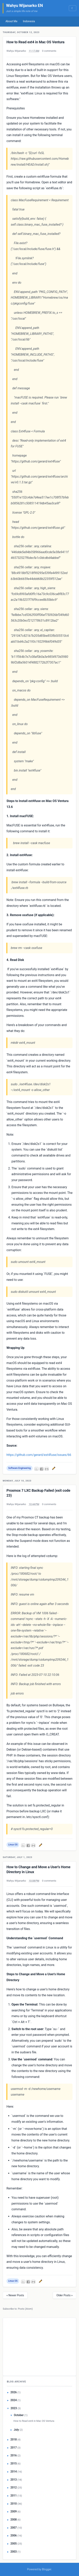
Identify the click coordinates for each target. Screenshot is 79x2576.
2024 (13, 2400)
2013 (13, 2479)
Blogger (46, 2569)
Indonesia (29, 21)
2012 (13, 2487)
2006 (13, 2535)
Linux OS (12, 1844)
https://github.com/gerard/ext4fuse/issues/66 (38, 1455)
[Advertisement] (39, 2346)
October (19, 2415)
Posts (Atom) (25, 2308)
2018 (13, 2439)
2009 (13, 2511)
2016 (13, 2455)
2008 (13, 2519)
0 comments (49, 50)
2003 (13, 2551)
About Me (11, 21)
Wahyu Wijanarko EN (24, 5)
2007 (13, 2527)
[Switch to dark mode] (72, 8)
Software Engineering (19, 1468)
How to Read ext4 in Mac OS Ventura (35, 42)
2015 (13, 2463)
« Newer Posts (15, 2295)
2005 (13, 2543)
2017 (13, 2447)
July (16, 2429)
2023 (14, 2408)
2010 (13, 2503)
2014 (13, 2471)
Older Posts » (64, 2295)
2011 (13, 2495)
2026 (13, 2392)
